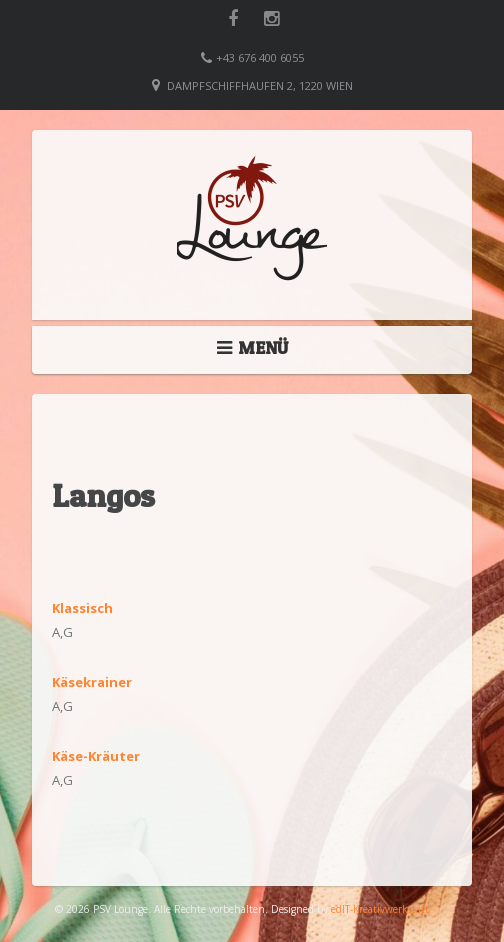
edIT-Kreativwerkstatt (380, 909)
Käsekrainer (92, 682)
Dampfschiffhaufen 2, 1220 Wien (260, 85)
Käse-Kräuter (96, 756)
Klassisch (82, 608)
